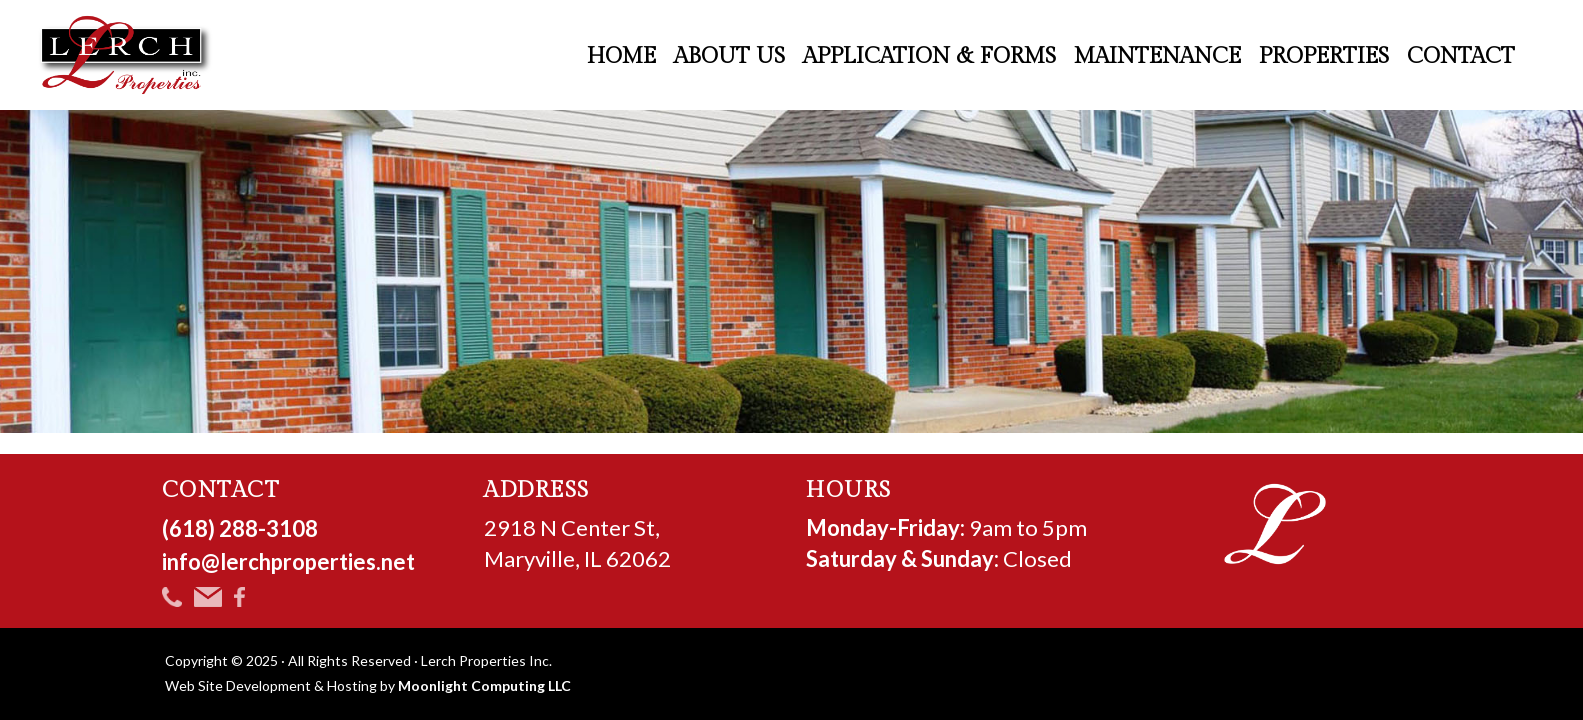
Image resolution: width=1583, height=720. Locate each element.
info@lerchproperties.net (288, 561)
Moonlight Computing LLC (484, 685)
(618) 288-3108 (240, 528)
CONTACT (221, 490)
